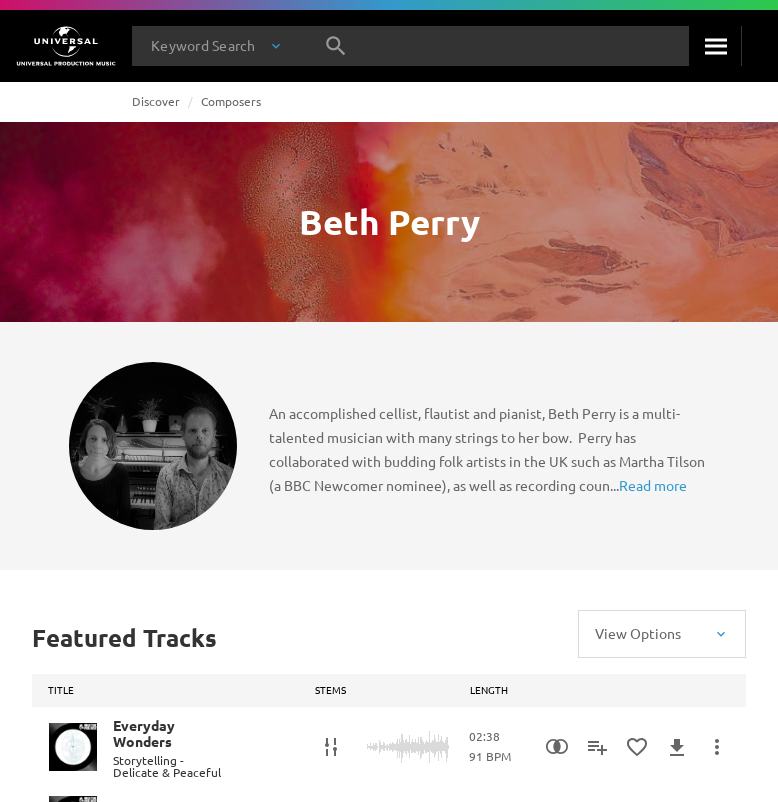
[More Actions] (717, 747)
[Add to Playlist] (597, 747)
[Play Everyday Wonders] (73, 747)
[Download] (677, 747)
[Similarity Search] (557, 747)
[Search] (715, 46)
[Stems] (331, 747)
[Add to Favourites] (637, 747)
